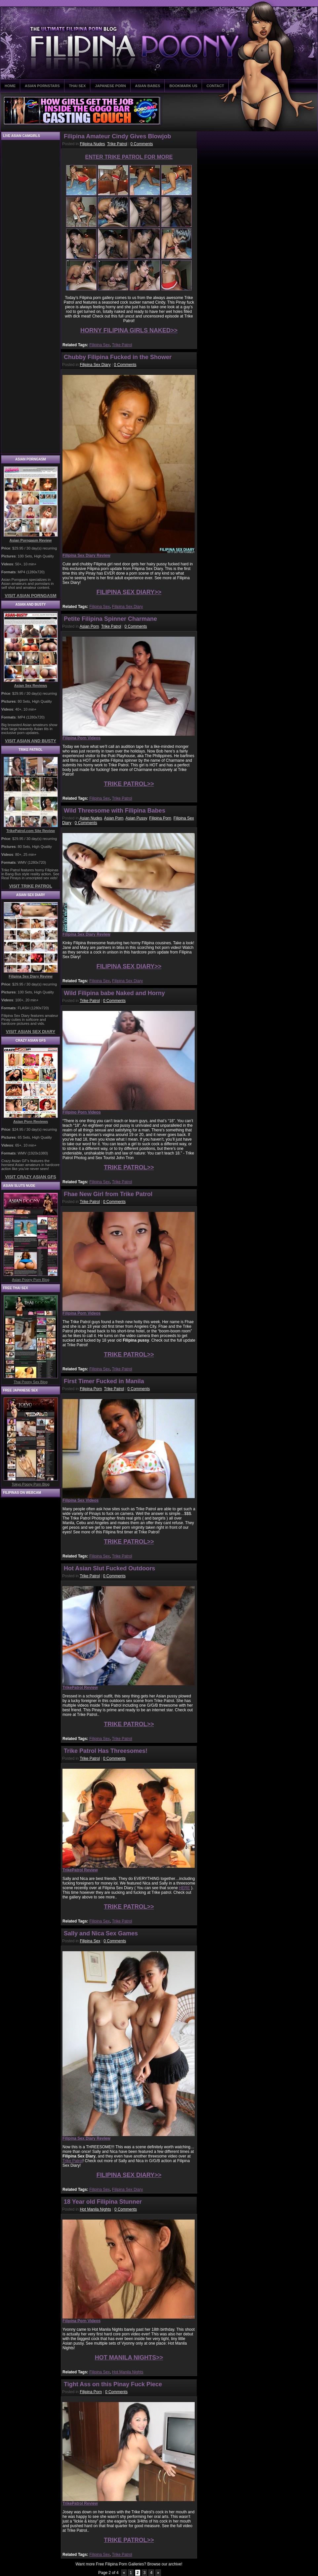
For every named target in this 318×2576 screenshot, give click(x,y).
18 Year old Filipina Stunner (103, 2201)
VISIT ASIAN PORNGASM (30, 595)
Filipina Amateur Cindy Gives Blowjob (117, 136)
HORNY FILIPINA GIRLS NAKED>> (129, 330)
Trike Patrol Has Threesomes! (105, 1751)
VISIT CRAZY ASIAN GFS (30, 1176)
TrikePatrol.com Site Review (30, 831)
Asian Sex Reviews (30, 685)
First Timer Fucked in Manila (104, 1381)
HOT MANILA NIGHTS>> (129, 2357)
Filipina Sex (99, 345)
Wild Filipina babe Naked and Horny (114, 993)
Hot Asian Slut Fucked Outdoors (109, 1568)
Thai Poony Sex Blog (31, 1382)
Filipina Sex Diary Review (31, 976)
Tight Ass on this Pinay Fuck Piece (113, 2384)
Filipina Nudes (92, 144)
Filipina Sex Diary (95, 364)
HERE (184, 1888)
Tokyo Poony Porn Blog (30, 1484)
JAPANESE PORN (110, 86)
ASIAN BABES (147, 86)
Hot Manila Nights (95, 2209)
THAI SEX (77, 86)
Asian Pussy (136, 818)
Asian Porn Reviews (30, 1121)
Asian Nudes (91, 818)
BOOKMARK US (183, 86)
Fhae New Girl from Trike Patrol (108, 1194)
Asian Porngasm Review (31, 540)
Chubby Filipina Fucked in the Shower (118, 357)
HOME (10, 86)
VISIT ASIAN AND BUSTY (30, 740)
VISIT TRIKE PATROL (30, 886)
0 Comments (142, 144)
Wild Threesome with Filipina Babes (114, 810)
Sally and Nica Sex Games (101, 1933)
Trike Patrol (117, 144)
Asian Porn (89, 626)
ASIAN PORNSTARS (42, 86)
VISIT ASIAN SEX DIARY (30, 1031)
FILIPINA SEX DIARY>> (129, 592)
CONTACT (215, 86)
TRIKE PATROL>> (129, 784)
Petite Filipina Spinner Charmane (110, 619)
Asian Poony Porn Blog (30, 1280)
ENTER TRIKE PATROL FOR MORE (129, 157)
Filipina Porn (160, 818)
